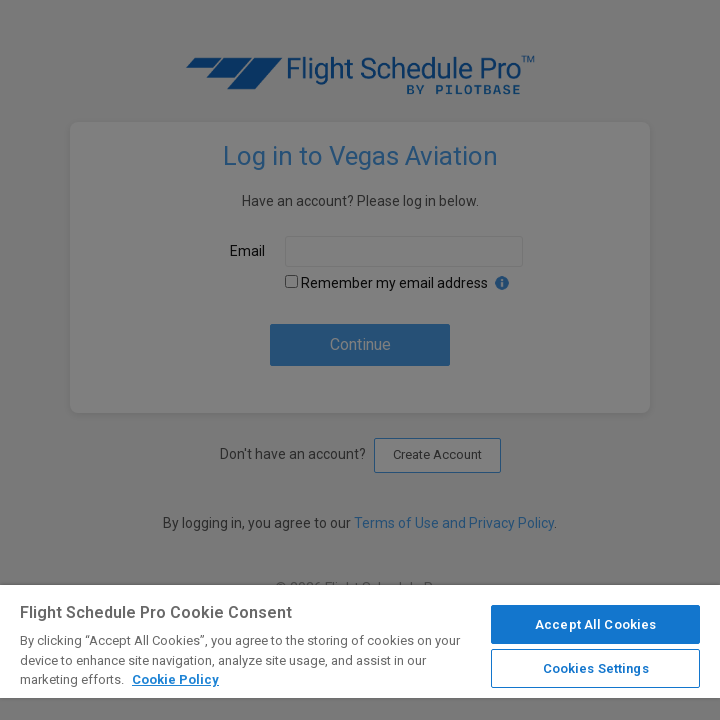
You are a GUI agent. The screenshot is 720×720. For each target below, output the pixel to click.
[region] (360, 652)
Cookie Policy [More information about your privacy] (175, 679)
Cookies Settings (596, 668)
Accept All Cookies (595, 624)
